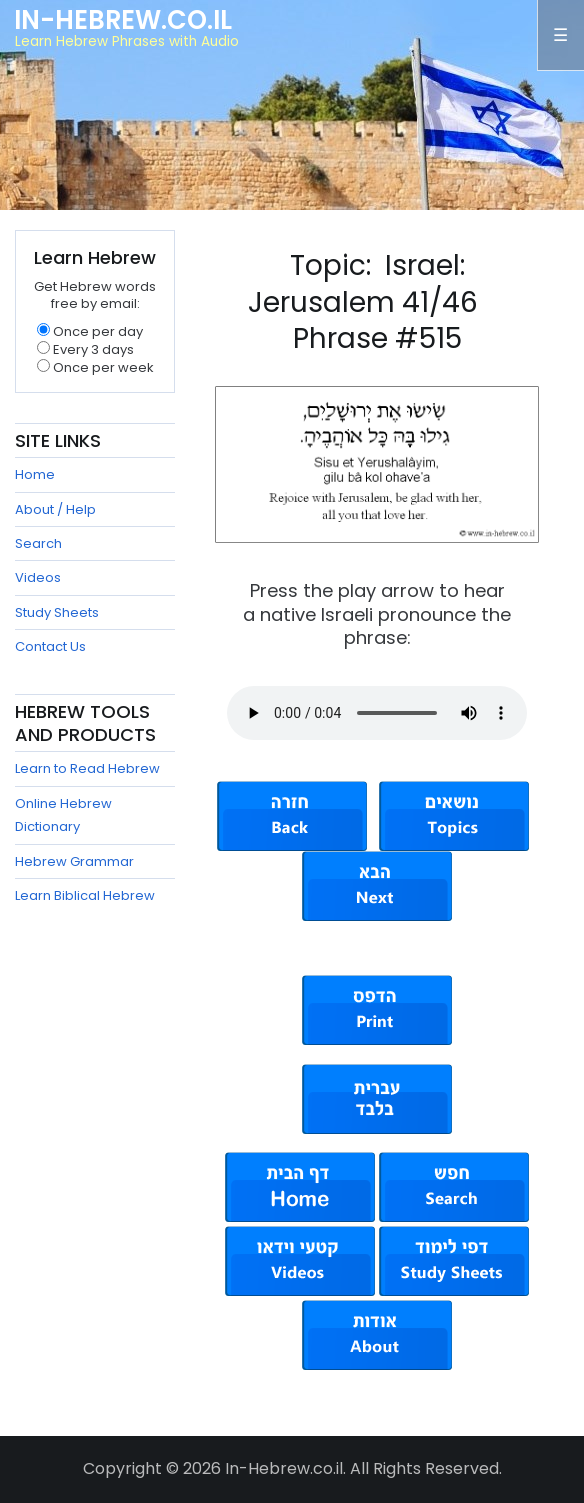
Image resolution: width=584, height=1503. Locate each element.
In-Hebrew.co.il (123, 20)
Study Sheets (57, 612)
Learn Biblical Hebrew (85, 895)
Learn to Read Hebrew (87, 768)
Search (38, 543)
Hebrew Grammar (74, 861)
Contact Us (50, 646)
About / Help (55, 509)
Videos (38, 577)
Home (35, 474)
